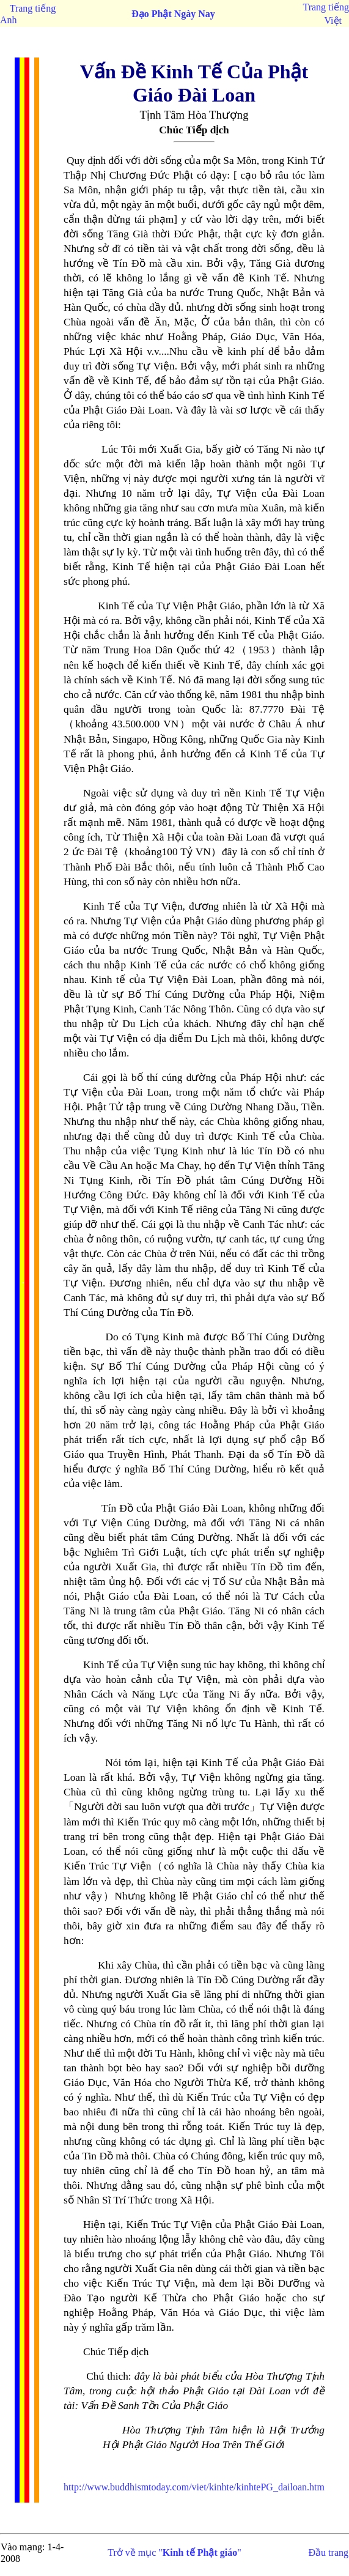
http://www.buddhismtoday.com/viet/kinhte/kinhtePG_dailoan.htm (194, 2487)
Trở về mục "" (174, 2552)
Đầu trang (328, 2552)
